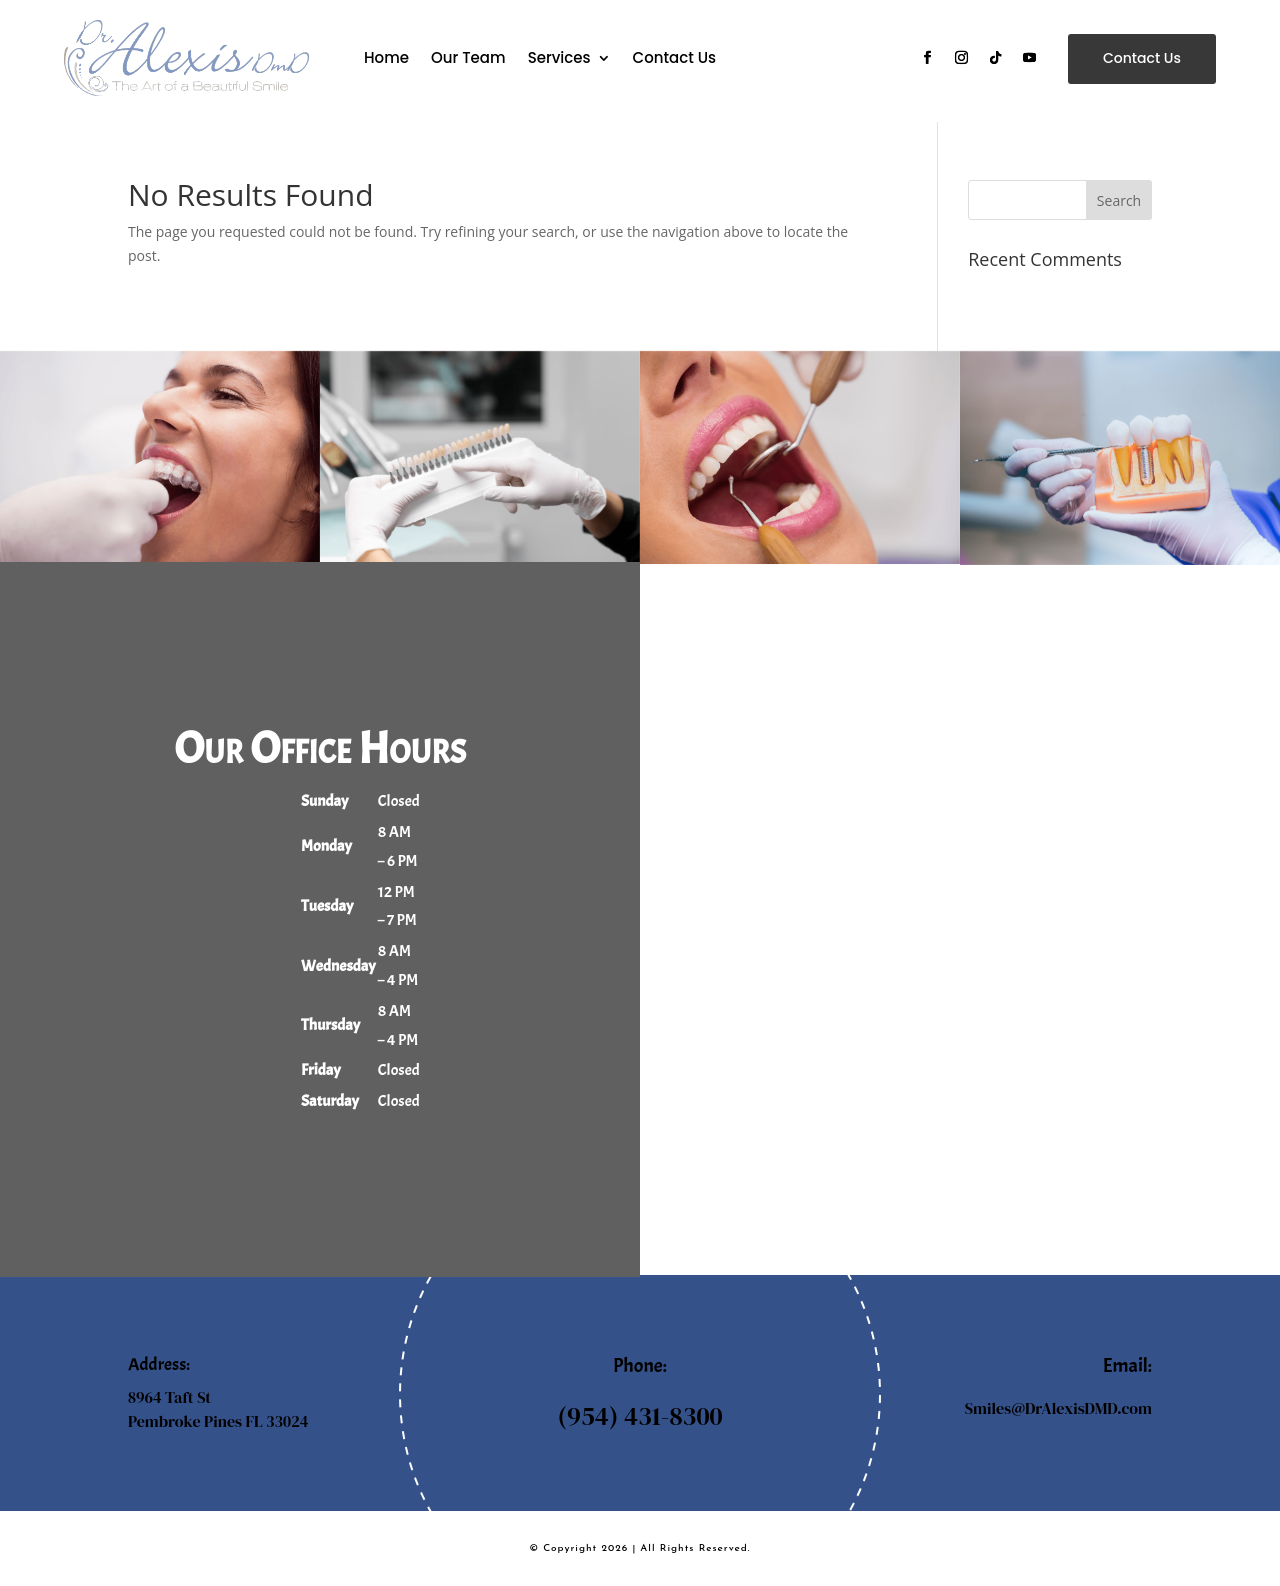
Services (559, 57)
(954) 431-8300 (639, 1416)
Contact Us (675, 57)
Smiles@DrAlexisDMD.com (1058, 1408)
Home (386, 57)
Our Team (468, 57)
